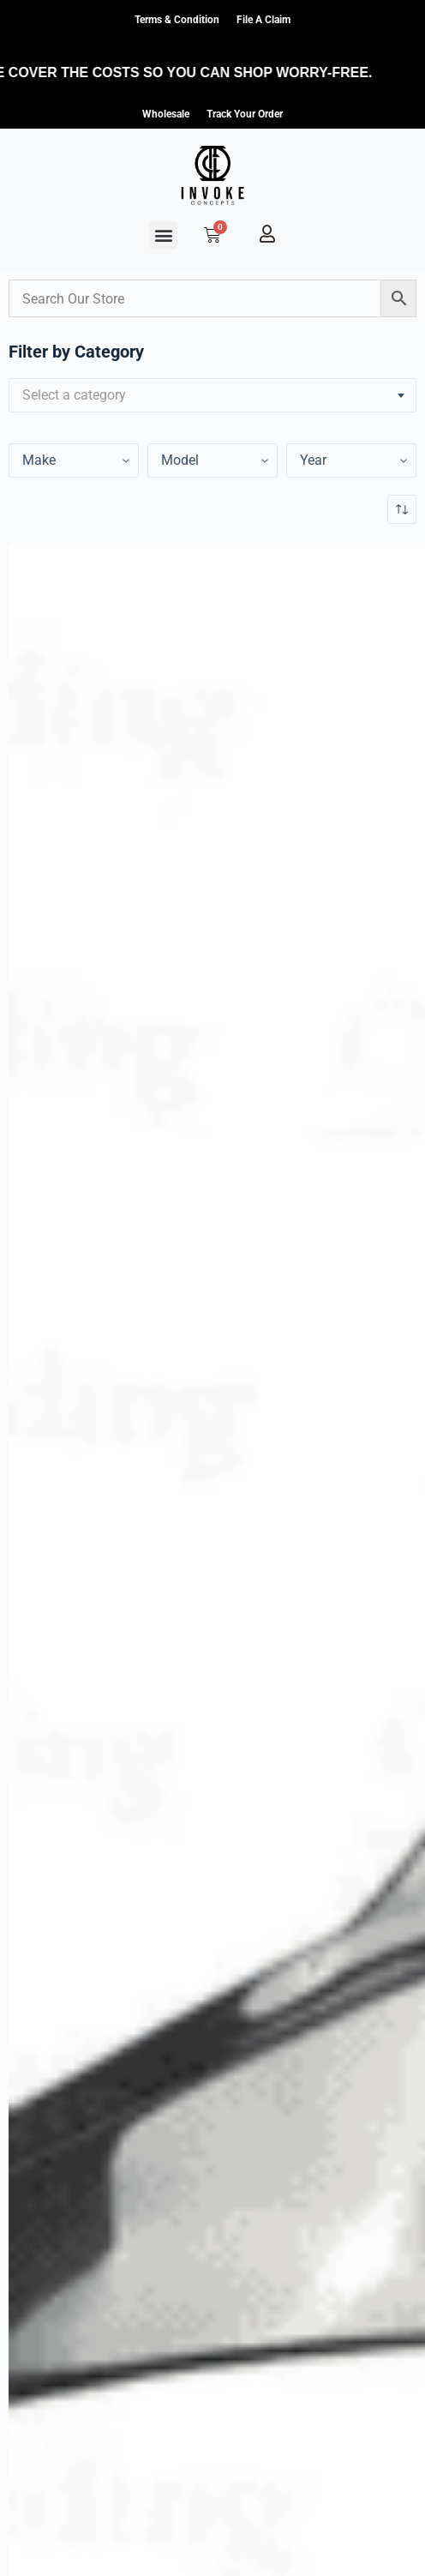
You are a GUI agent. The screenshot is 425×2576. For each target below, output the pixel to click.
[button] (163, 235)
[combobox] (212, 395)
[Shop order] (401, 509)
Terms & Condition (177, 20)
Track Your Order (245, 114)
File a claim (263, 20)
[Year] (74, 460)
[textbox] (212, 395)
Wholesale (165, 114)
